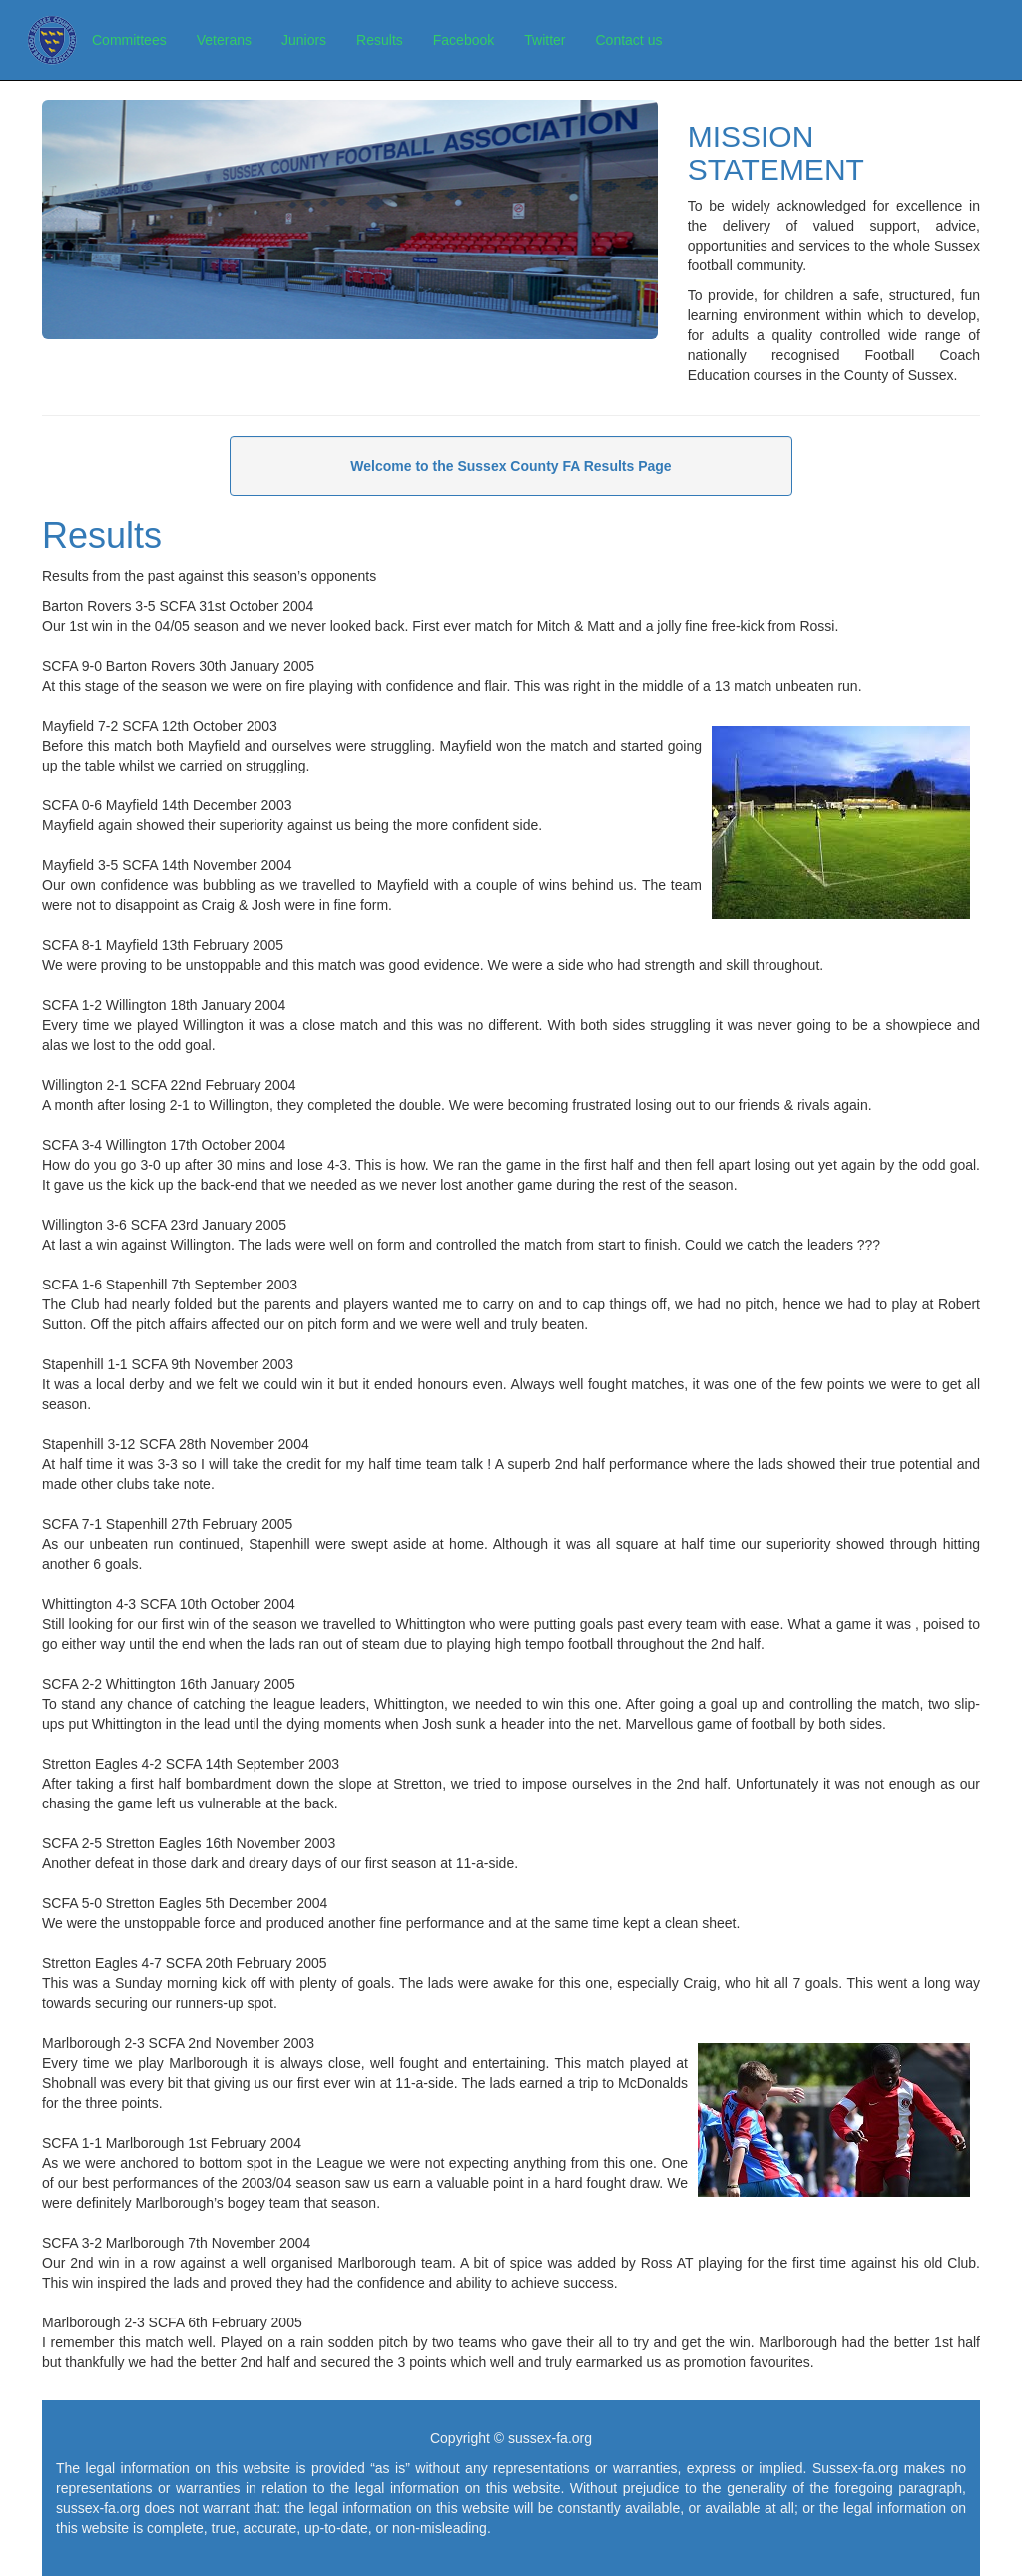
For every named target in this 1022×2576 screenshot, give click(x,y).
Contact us (629, 40)
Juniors (303, 40)
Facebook (463, 40)
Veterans (224, 40)
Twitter (544, 40)
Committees (129, 40)
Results (379, 40)
